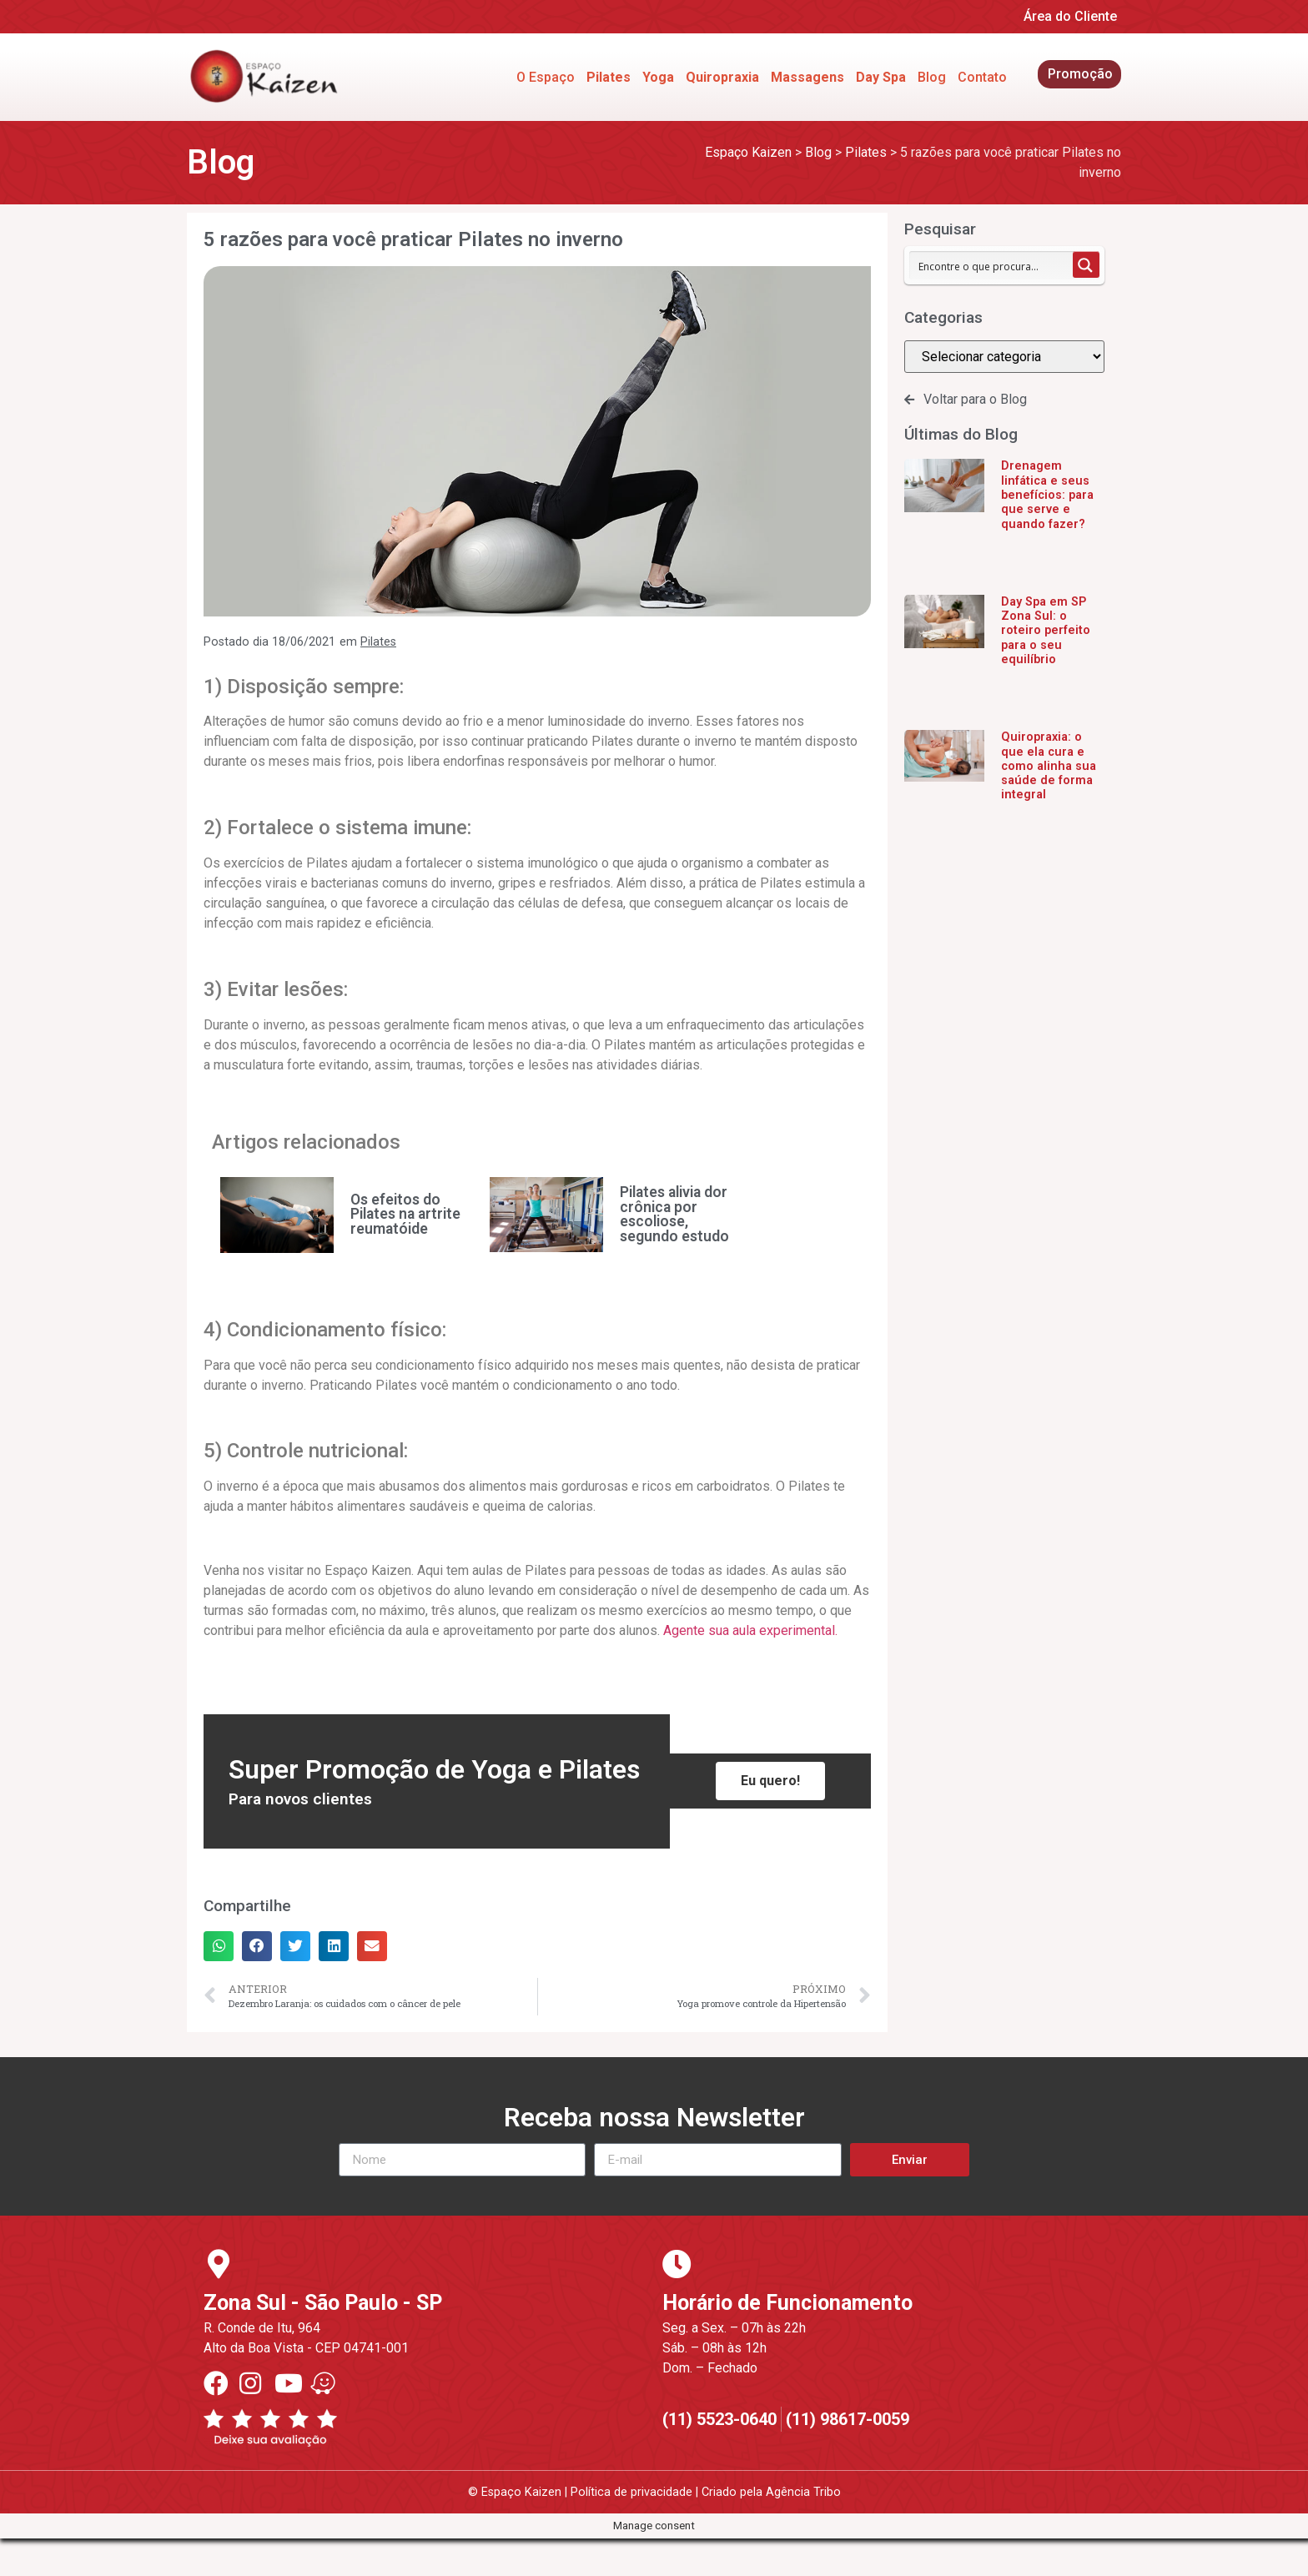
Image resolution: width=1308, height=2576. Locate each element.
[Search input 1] (991, 265)
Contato (982, 77)
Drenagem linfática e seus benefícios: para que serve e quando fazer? (1047, 495)
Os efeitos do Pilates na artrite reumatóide (405, 1214)
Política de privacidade (631, 2492)
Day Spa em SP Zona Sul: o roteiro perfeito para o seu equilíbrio (1045, 631)
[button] (219, 1946)
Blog (932, 77)
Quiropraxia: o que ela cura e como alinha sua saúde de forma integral (1048, 766)
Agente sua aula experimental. (750, 1630)
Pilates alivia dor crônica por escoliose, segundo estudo (674, 1214)
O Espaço (545, 77)
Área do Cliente (1070, 16)
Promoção (1080, 74)
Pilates (378, 642)
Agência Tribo (803, 2492)
